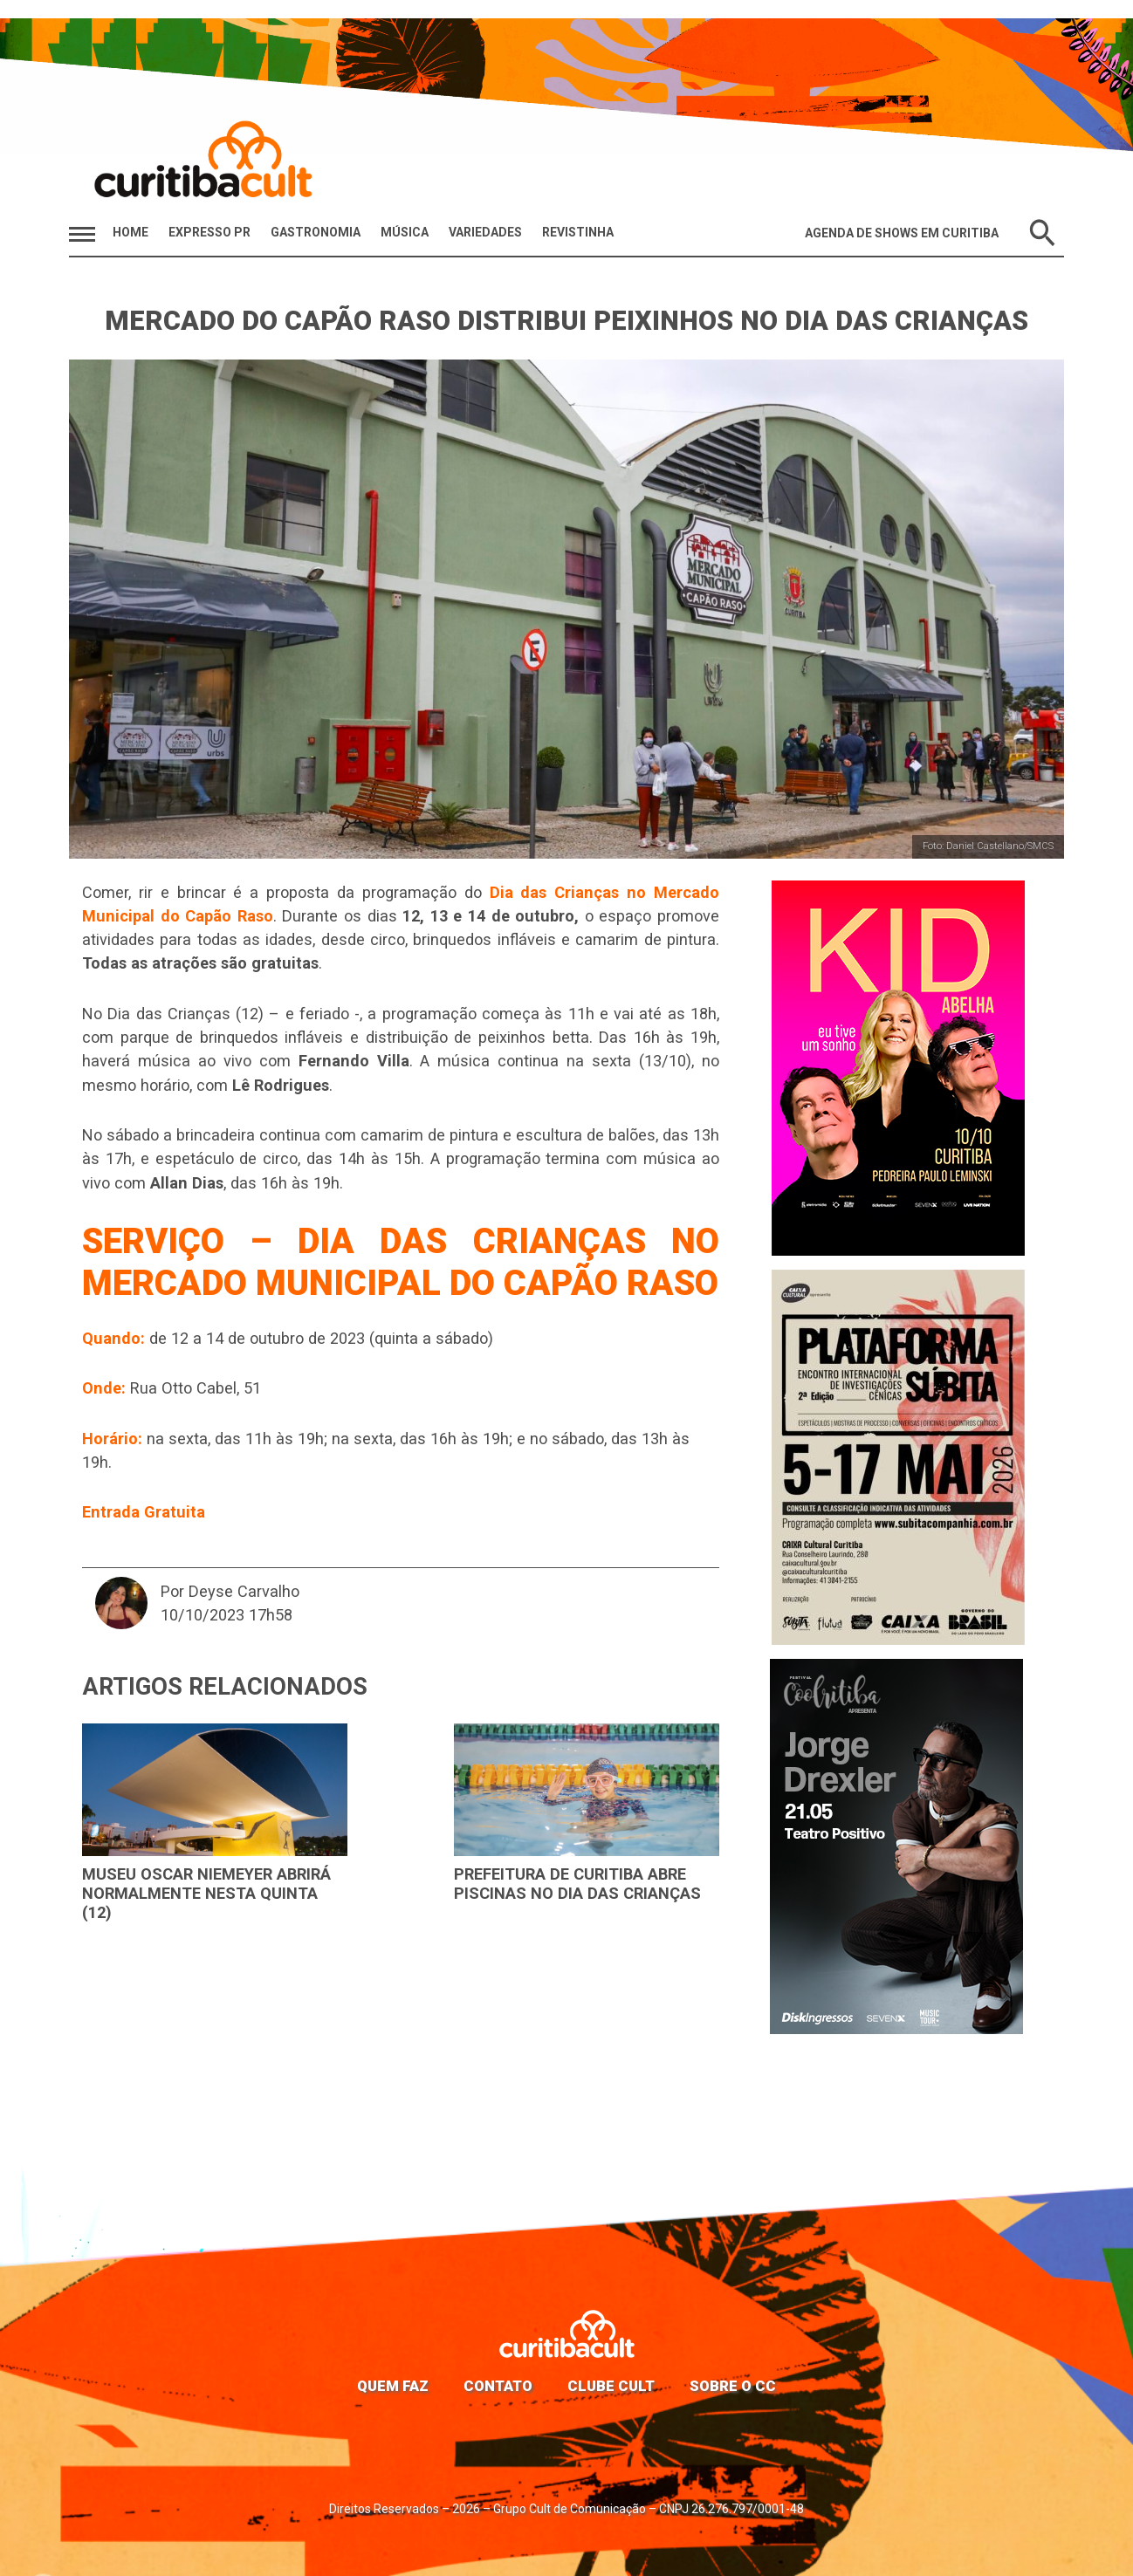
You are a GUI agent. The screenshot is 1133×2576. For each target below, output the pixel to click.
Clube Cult (611, 2385)
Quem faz (393, 2385)
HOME (130, 232)
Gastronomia (315, 232)
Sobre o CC (733, 2385)
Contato (498, 2385)
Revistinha (578, 232)
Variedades (485, 232)
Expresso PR (209, 232)
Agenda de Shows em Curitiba (902, 233)
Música (405, 232)
